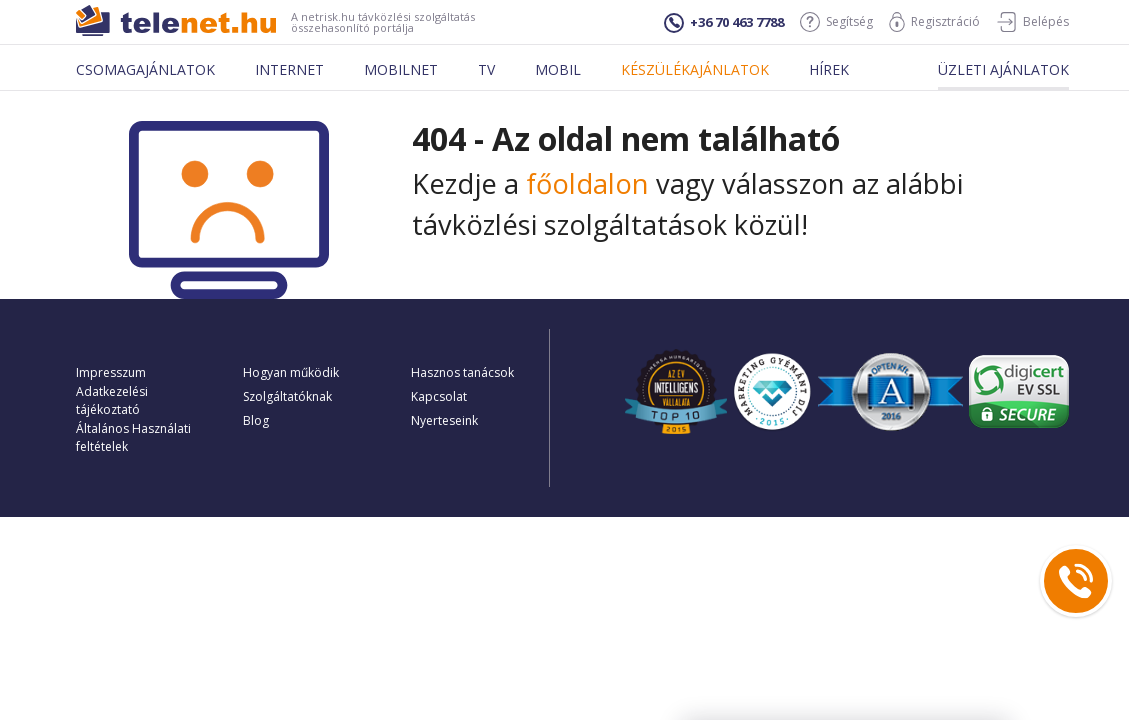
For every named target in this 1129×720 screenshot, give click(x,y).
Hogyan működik (291, 372)
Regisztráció (934, 22)
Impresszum (111, 372)
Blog (256, 420)
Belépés (1032, 22)
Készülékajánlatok (695, 69)
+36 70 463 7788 (724, 23)
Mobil (558, 69)
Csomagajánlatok (145, 69)
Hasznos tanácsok (462, 372)
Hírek (829, 69)
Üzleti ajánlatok (1003, 69)
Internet (289, 69)
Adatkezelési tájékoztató (112, 400)
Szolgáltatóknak (287, 396)
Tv (486, 69)
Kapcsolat (439, 396)
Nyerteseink (444, 420)
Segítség (836, 22)
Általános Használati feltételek (133, 437)
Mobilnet (401, 69)
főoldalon (587, 183)
